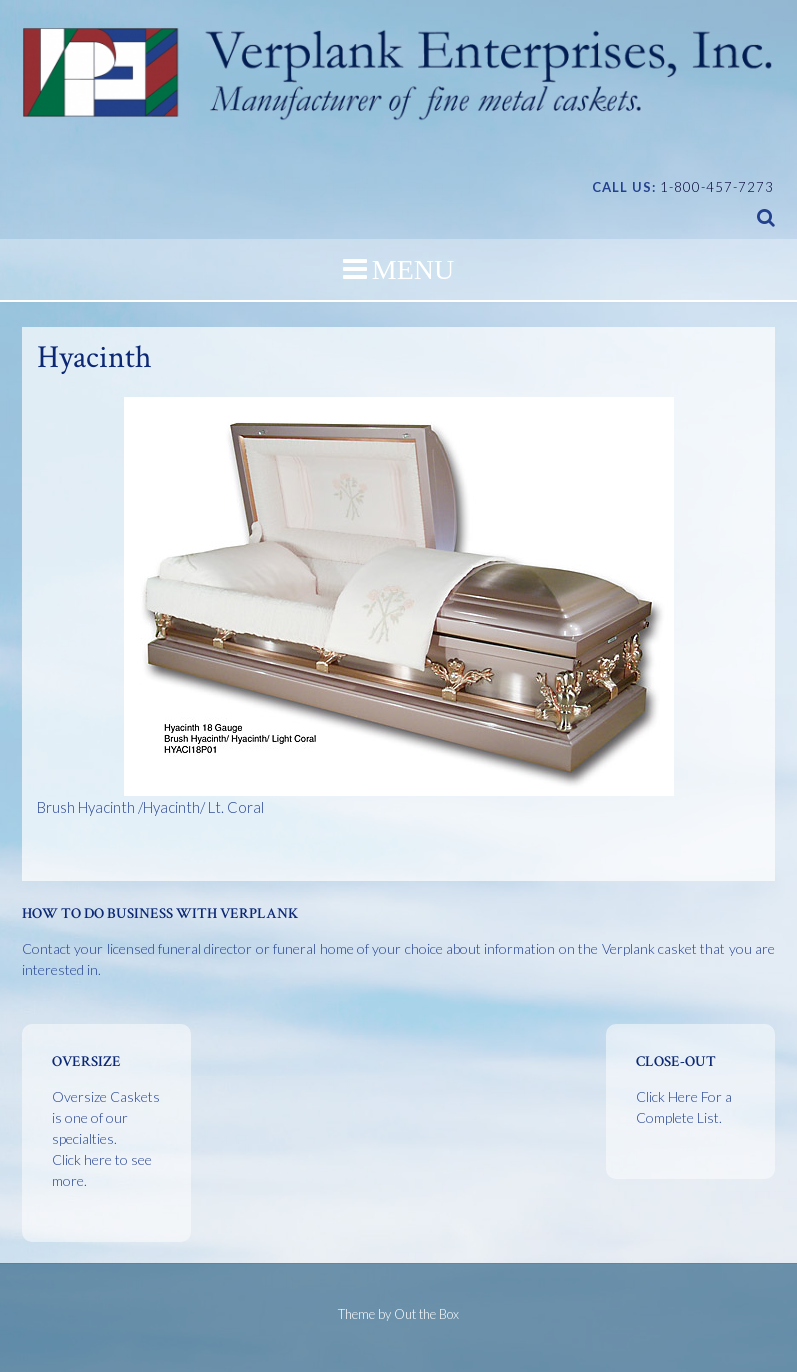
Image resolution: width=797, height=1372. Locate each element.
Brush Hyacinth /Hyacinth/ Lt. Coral (355, 606)
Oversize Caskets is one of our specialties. (106, 1138)
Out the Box (426, 1314)
